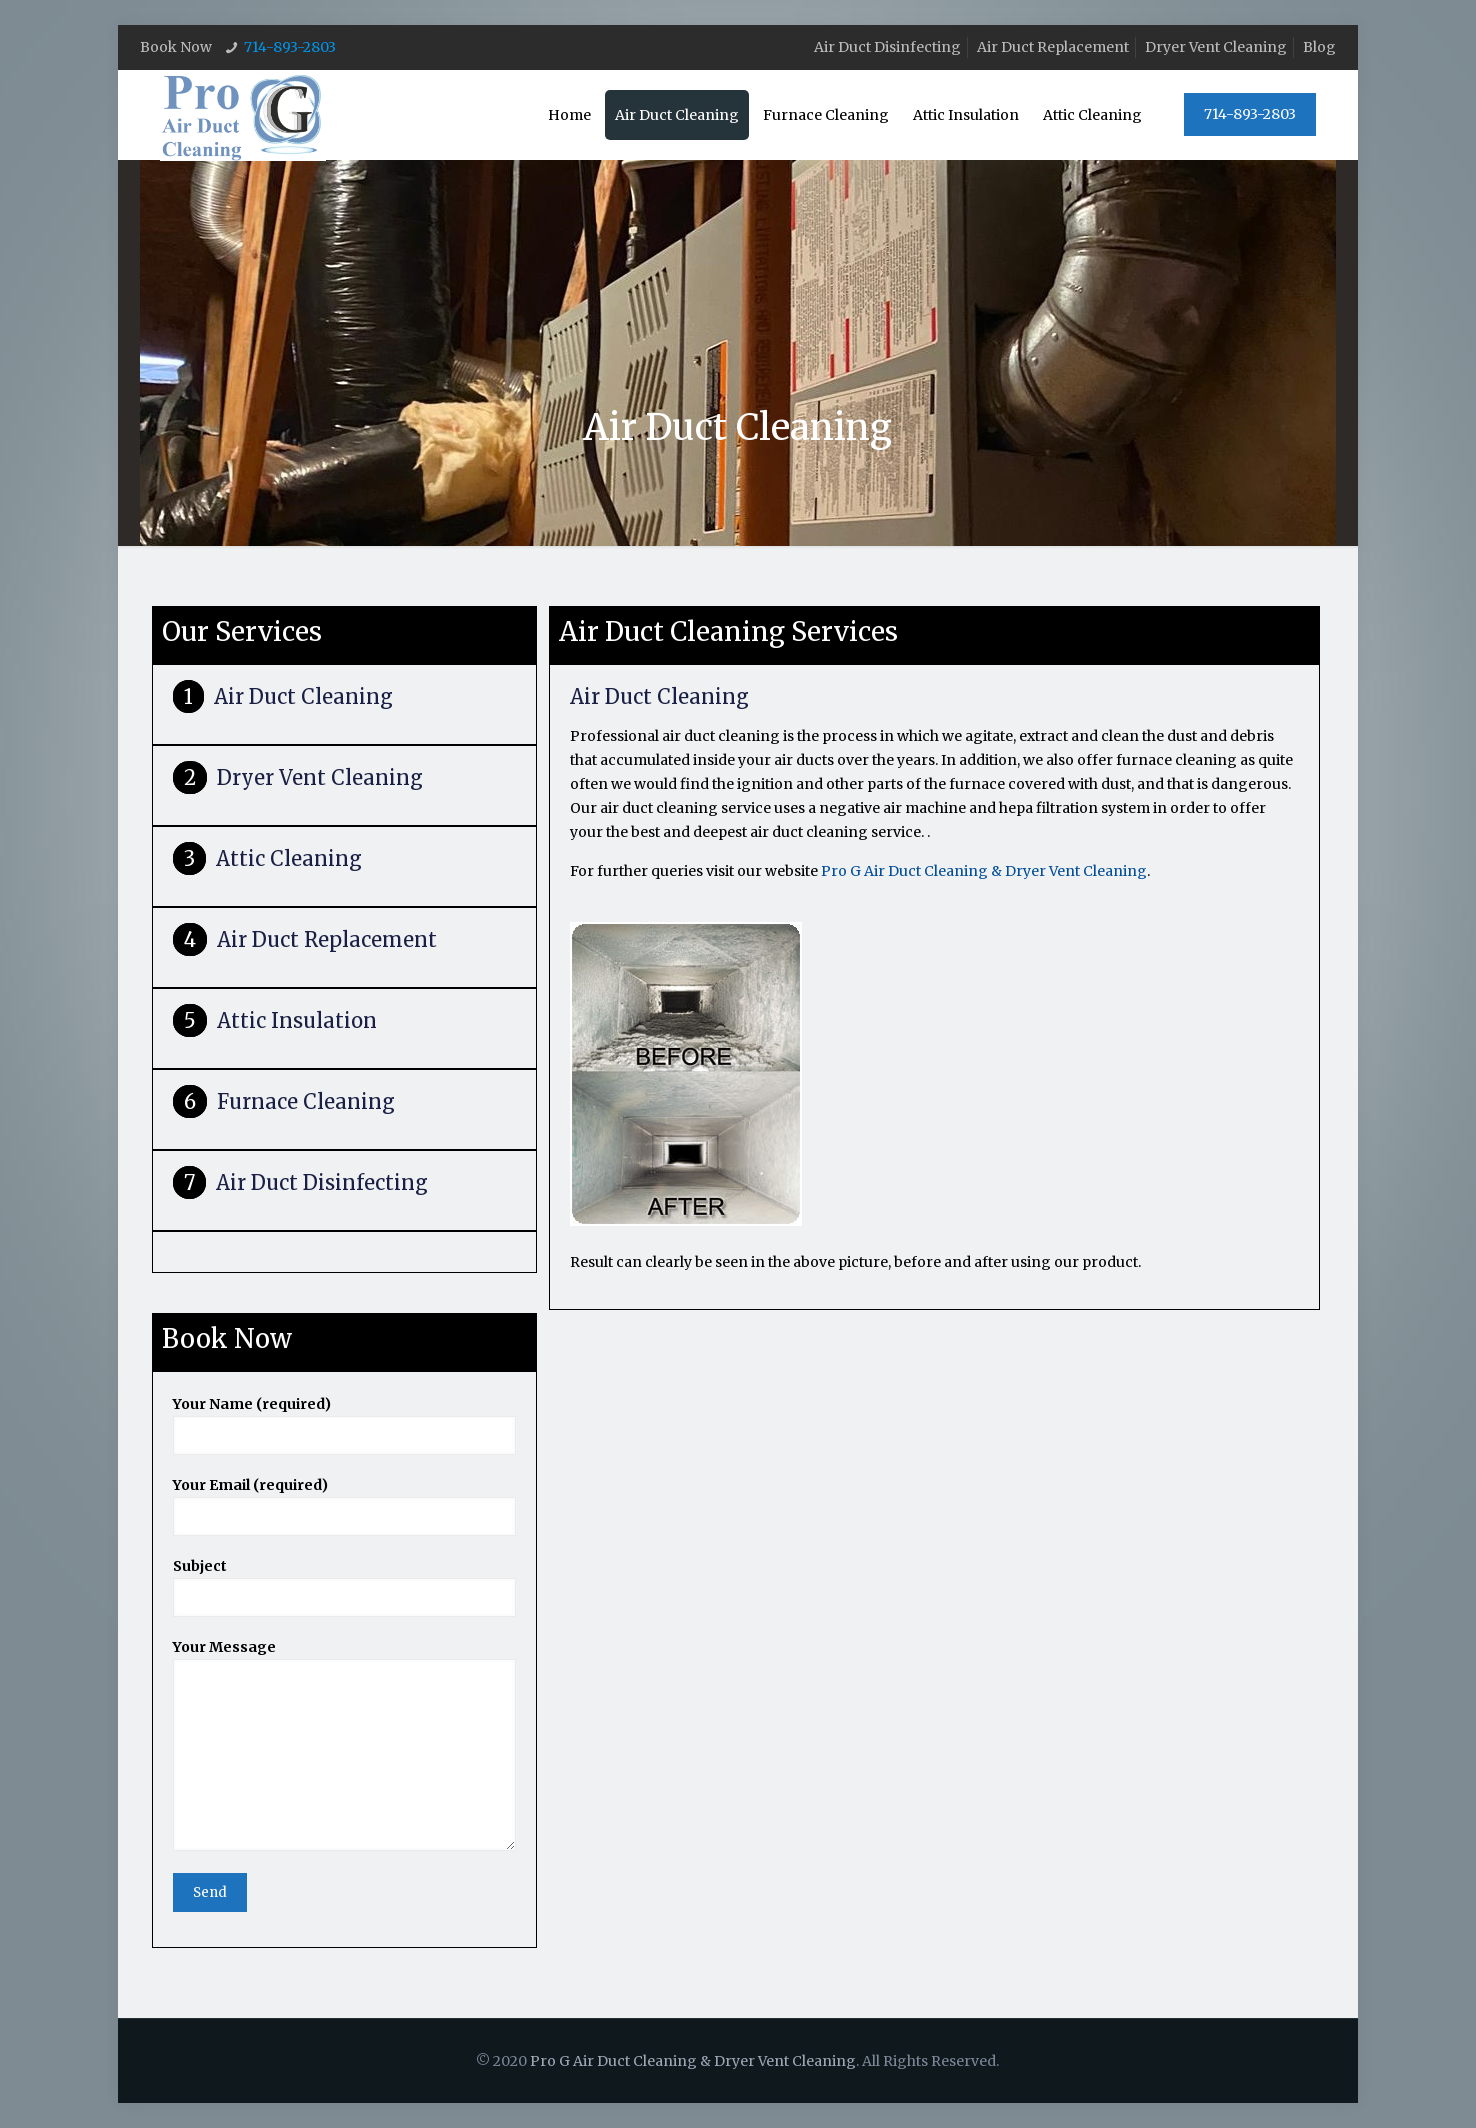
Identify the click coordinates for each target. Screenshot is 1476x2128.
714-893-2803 (290, 47)
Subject (344, 1587)
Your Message (344, 1744)
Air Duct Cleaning (303, 696)
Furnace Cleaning (306, 1101)
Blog (1319, 47)
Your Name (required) (344, 1425)
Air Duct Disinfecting (887, 47)
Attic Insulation (297, 1020)
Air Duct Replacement (1053, 47)
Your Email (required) (344, 1506)
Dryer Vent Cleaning (1216, 47)
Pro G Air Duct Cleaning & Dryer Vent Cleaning (984, 871)
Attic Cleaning (289, 858)
